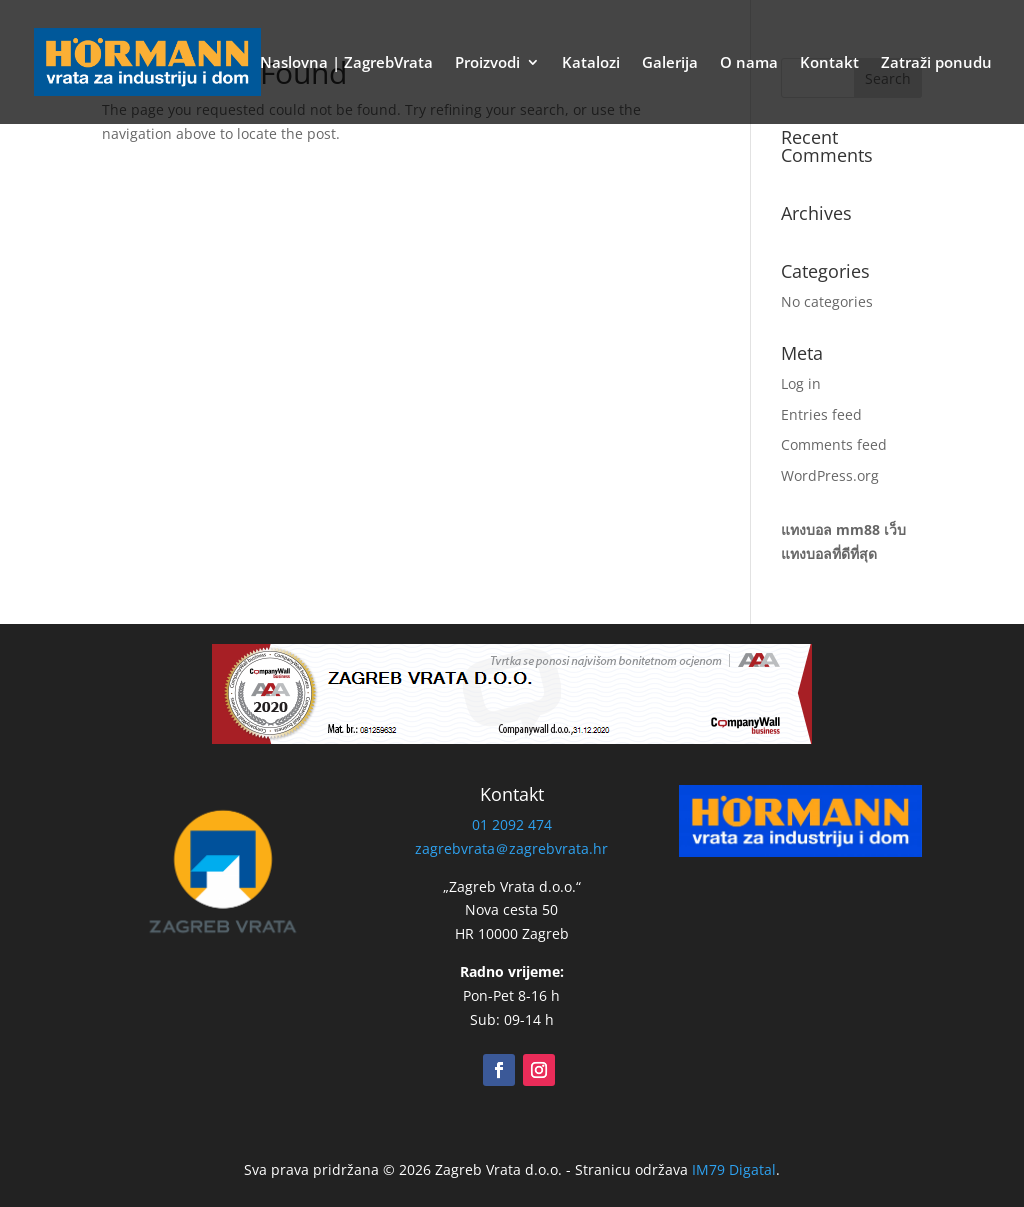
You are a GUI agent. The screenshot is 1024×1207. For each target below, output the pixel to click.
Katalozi (591, 63)
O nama (749, 63)
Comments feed (834, 444)
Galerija (670, 63)
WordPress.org (830, 475)
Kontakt (829, 63)
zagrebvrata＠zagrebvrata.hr (511, 848)
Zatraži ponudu (936, 63)
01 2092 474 (512, 824)
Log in (801, 383)
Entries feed (821, 414)
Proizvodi (487, 63)
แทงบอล (806, 529)
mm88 (858, 529)
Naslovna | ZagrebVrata (346, 63)
